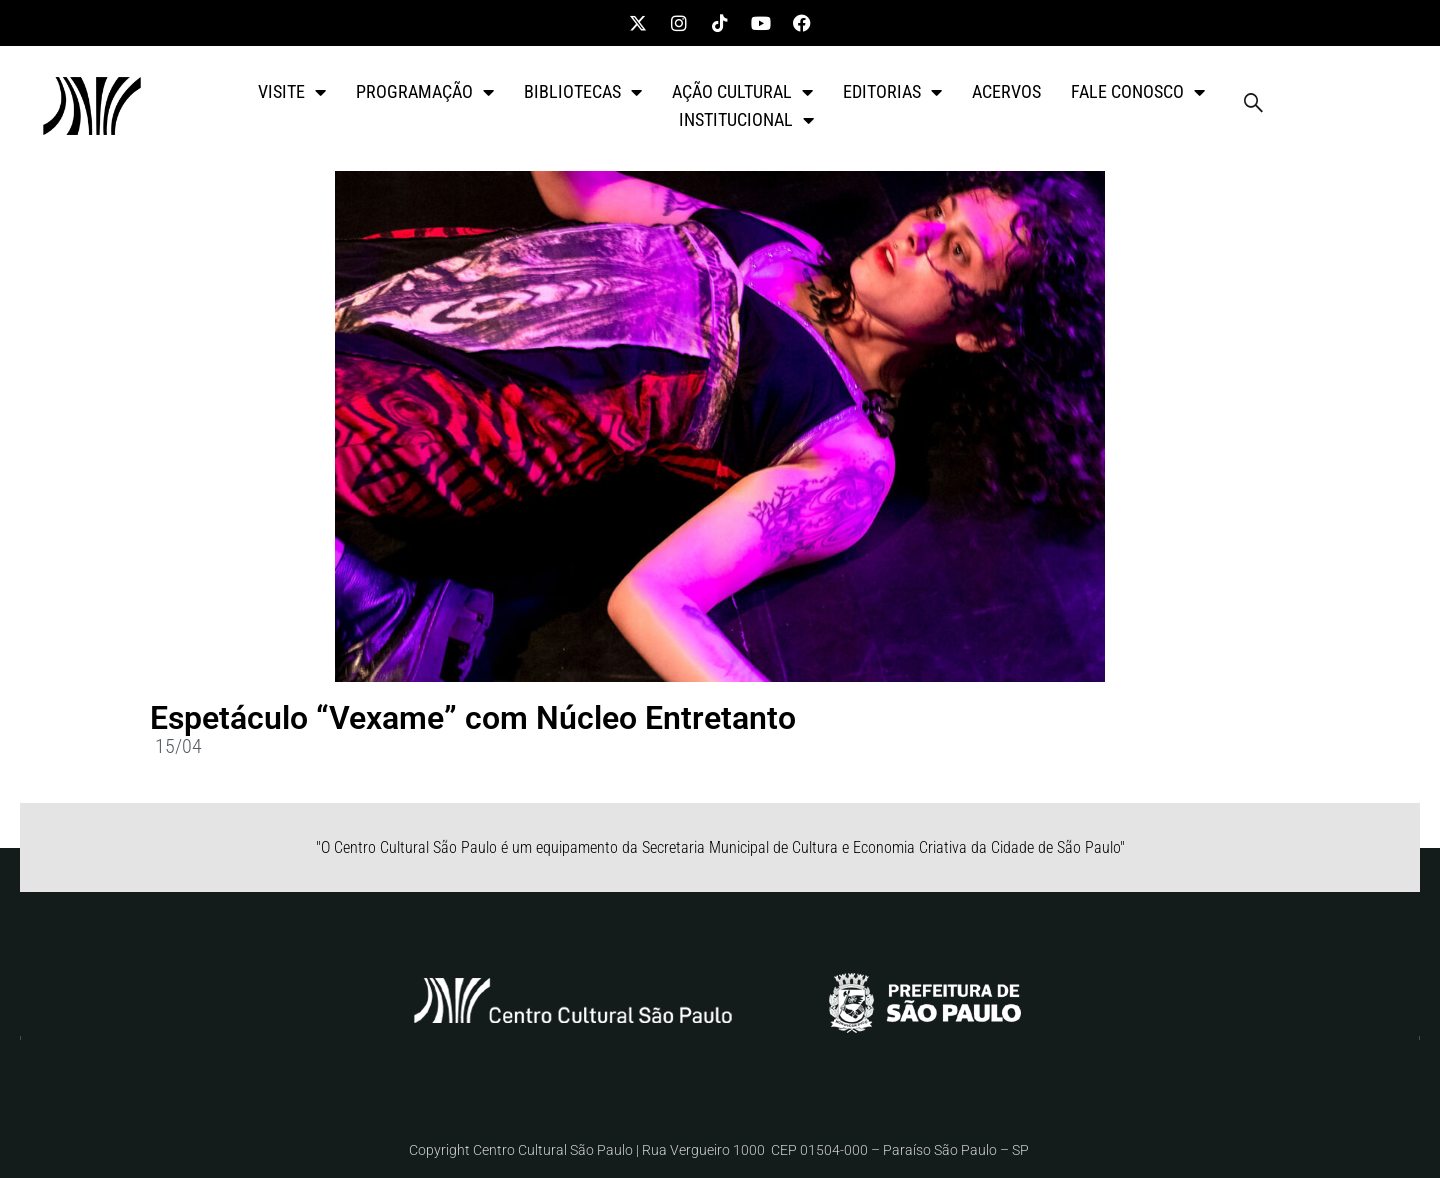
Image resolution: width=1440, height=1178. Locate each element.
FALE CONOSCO (1138, 92)
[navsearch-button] (1253, 106)
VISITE (292, 92)
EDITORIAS (892, 92)
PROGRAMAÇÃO (425, 92)
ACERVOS (1006, 91)
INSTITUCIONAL (746, 120)
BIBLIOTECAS (583, 92)
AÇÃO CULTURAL (742, 92)
